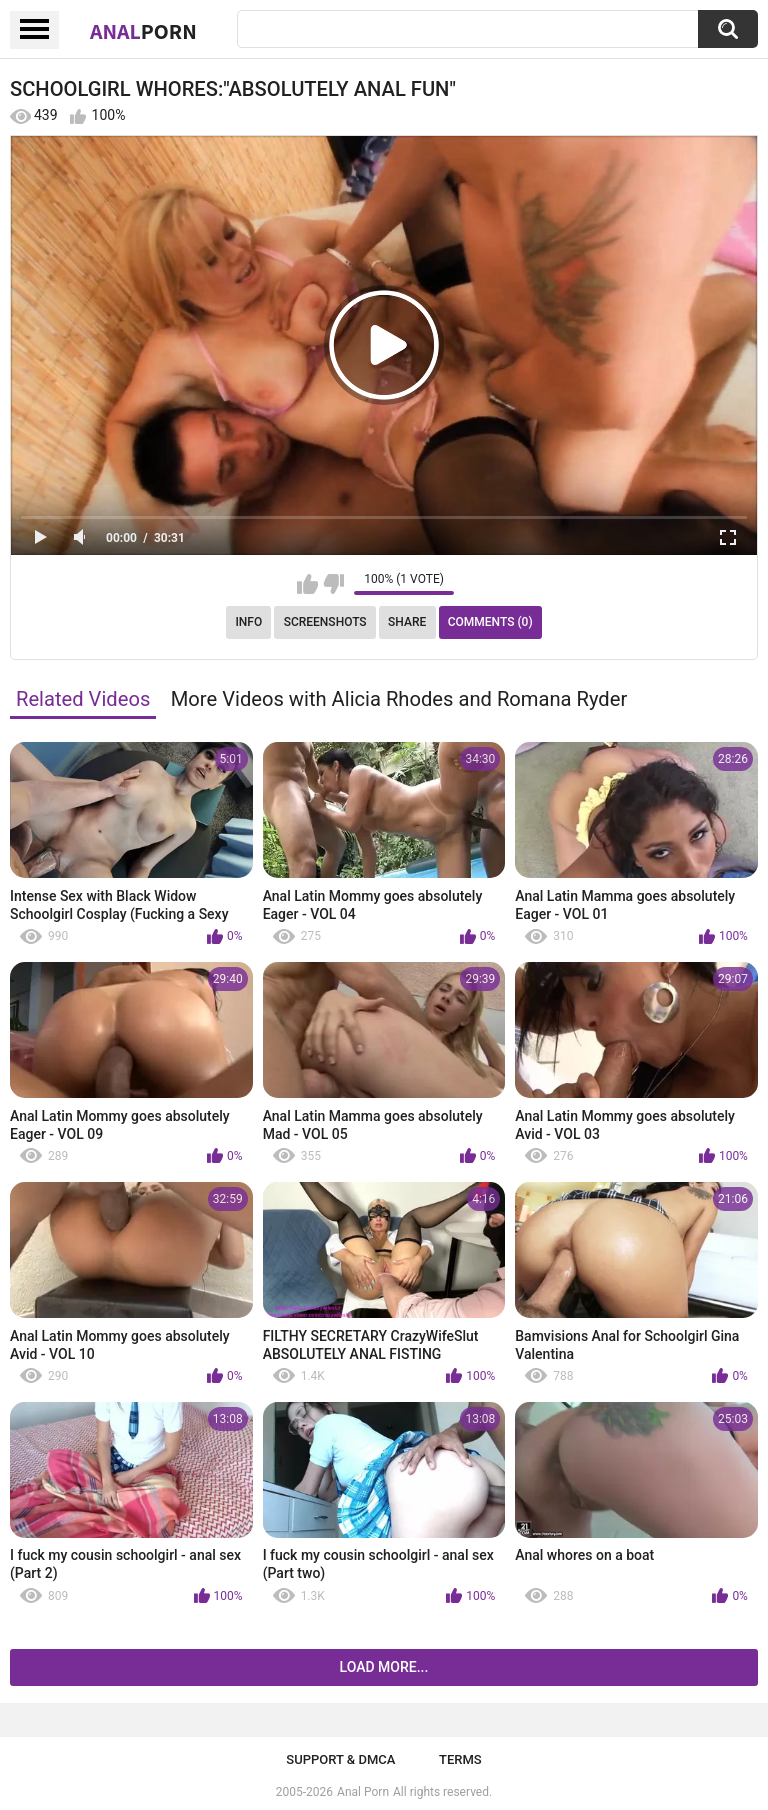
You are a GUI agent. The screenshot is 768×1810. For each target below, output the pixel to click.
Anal (143, 31)
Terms (460, 1759)
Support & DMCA (340, 1759)
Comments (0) (490, 622)
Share (407, 622)
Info (248, 622)
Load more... (384, 1667)
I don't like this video (333, 584)
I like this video (307, 584)
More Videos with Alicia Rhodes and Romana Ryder (399, 699)
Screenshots (325, 622)
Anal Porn (363, 1792)
